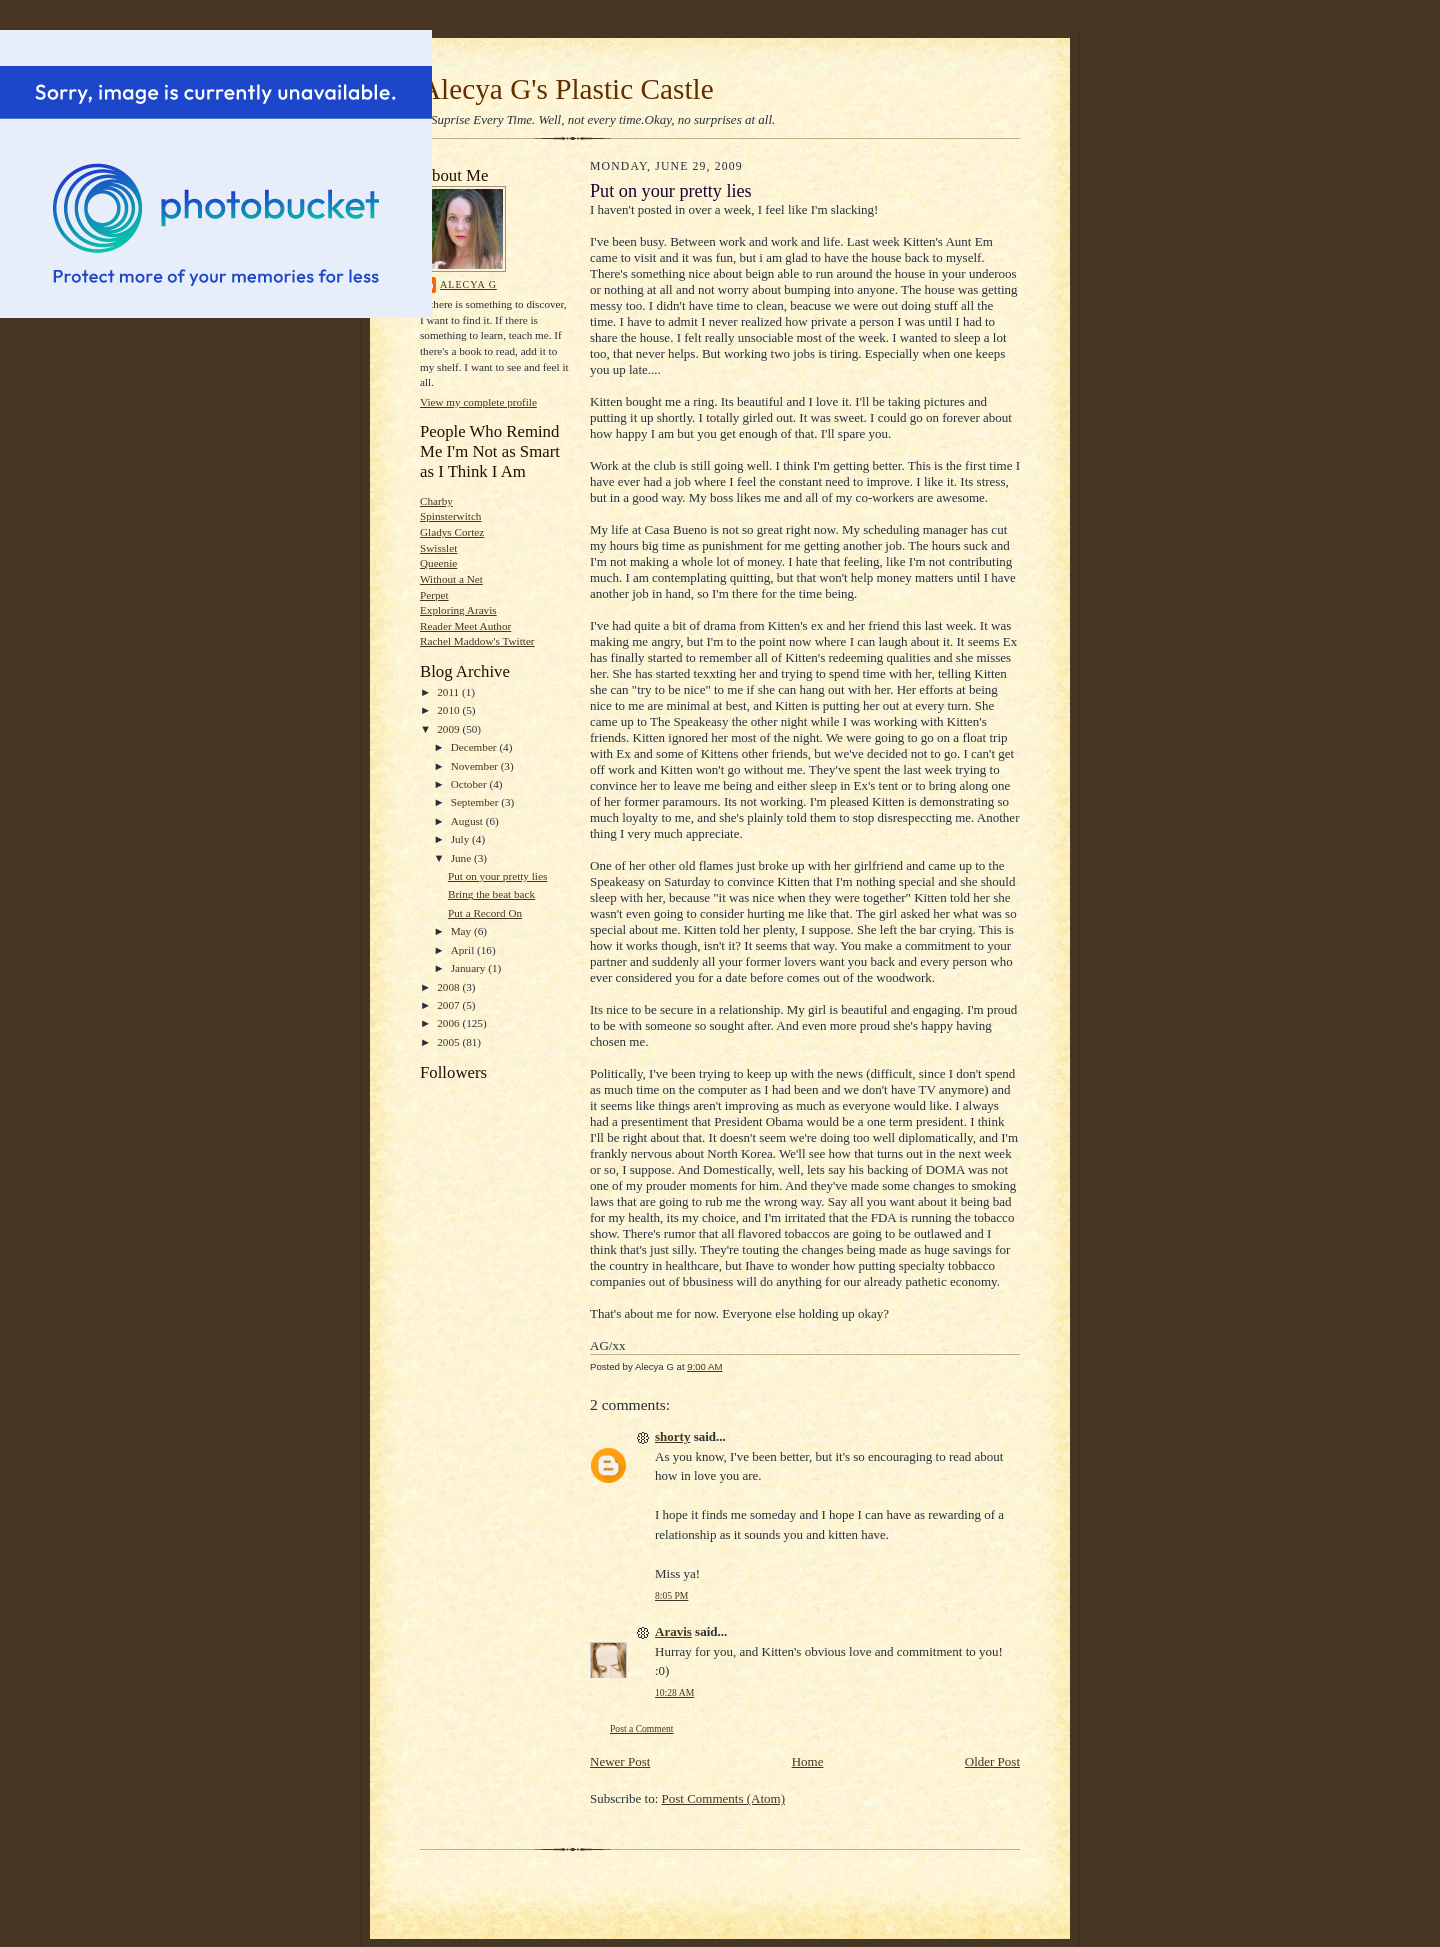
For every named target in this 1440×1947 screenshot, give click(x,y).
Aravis (673, 1631)
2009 (449, 729)
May (462, 931)
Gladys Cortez (452, 532)
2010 (449, 710)
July (461, 839)
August (468, 821)
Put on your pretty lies (497, 876)
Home (808, 1761)
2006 (449, 1023)
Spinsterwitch (450, 516)
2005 (449, 1042)
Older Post (992, 1761)
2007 (449, 1005)
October (470, 784)
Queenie (438, 563)
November (476, 766)
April (464, 950)
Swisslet (438, 548)
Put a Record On (485, 913)
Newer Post (620, 1761)
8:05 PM (671, 1595)
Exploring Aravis (458, 610)
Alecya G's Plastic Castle (567, 89)
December (475, 747)
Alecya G (468, 284)
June (462, 858)
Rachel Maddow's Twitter (477, 641)
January (470, 968)
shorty (672, 1436)
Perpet (434, 595)
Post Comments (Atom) (724, 1798)
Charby (436, 501)
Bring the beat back (491, 894)
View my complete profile (478, 402)
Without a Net (451, 579)
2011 (449, 692)
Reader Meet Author (465, 626)
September (476, 802)
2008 (449, 987)
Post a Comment (642, 1728)
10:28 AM (674, 1692)
